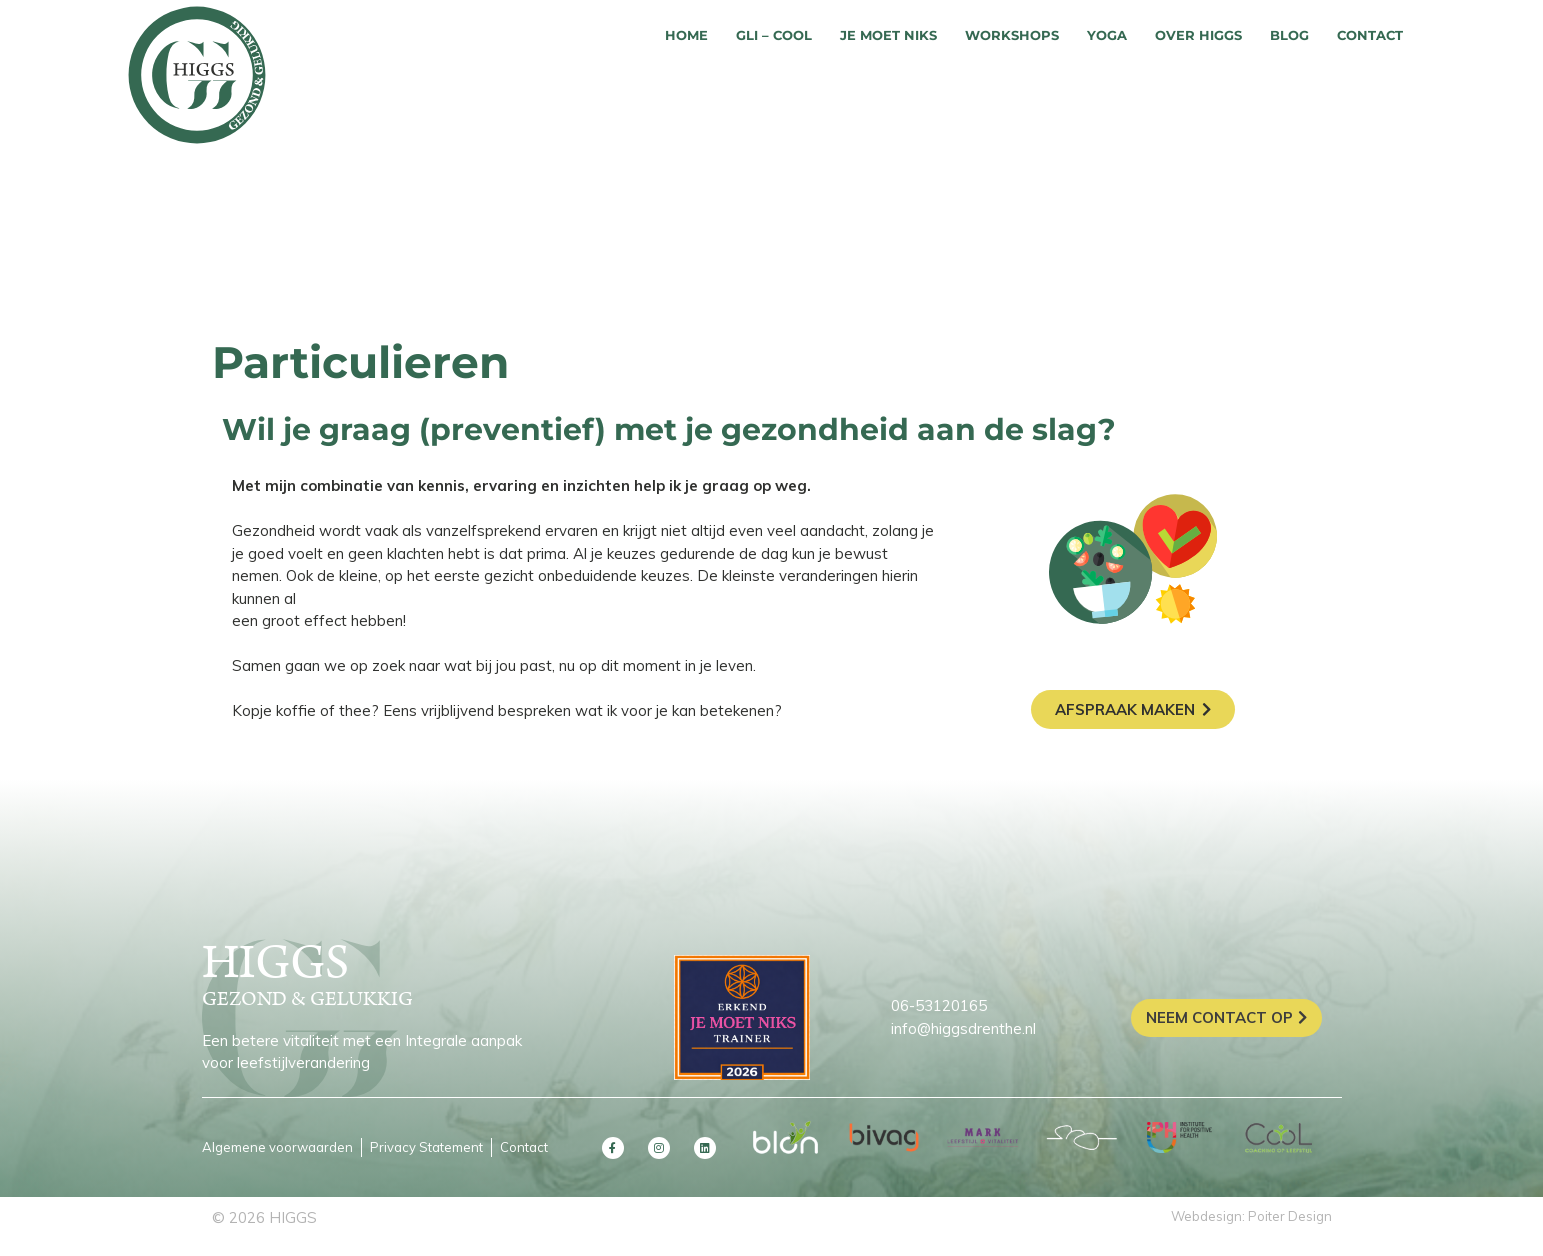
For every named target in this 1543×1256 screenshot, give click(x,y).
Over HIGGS (1198, 35)
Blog (1289, 35)
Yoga (1107, 35)
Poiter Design (1290, 1216)
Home (686, 35)
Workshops (1012, 35)
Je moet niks (888, 35)
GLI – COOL (774, 35)
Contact (1370, 35)
